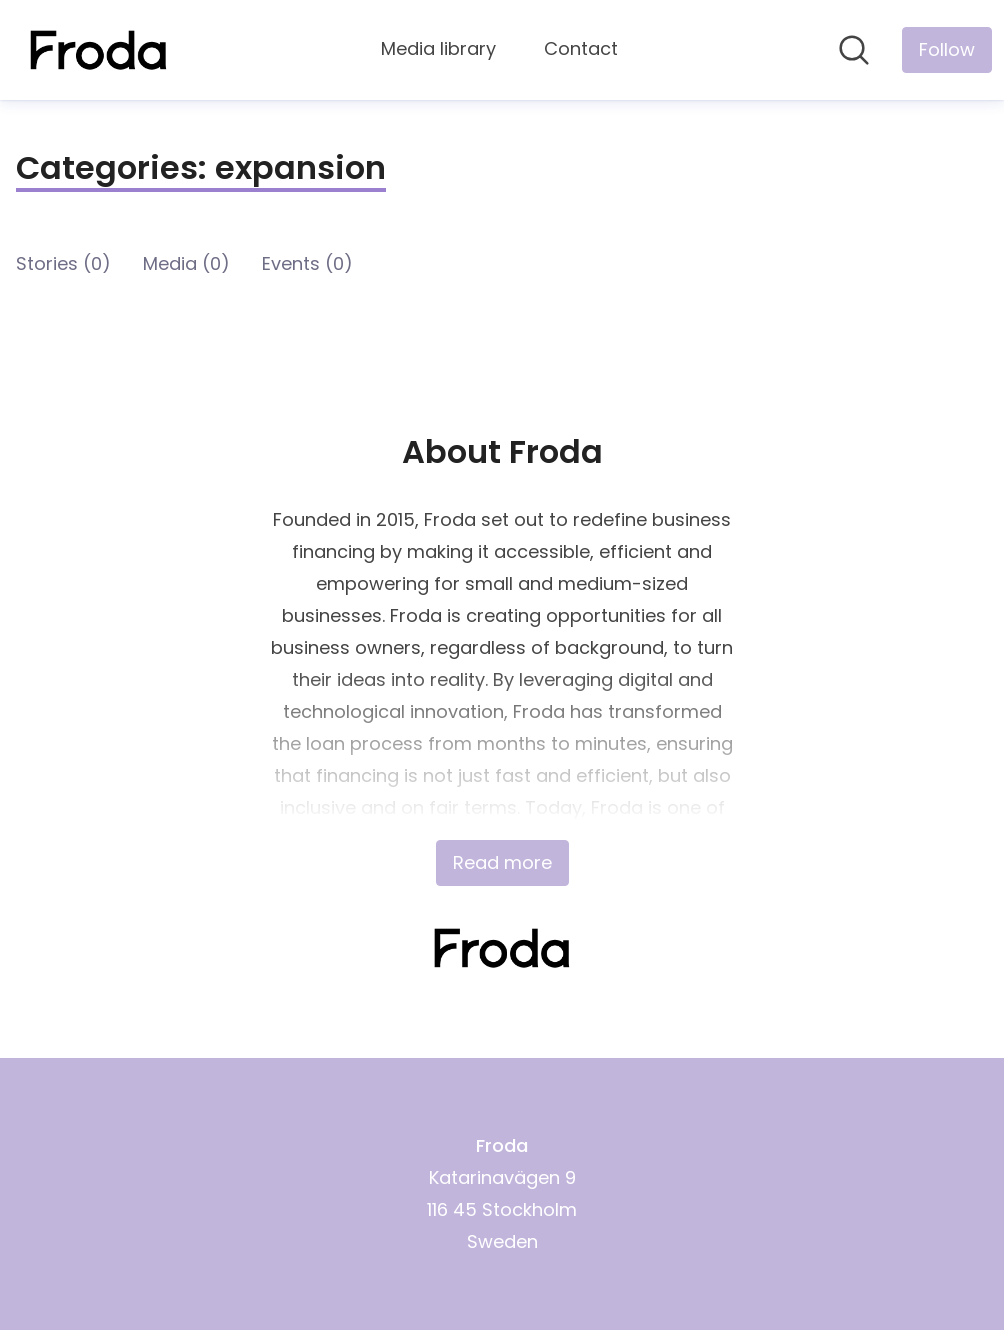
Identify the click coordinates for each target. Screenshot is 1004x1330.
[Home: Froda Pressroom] (98, 50)
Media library (438, 48)
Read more (502, 862)
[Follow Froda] (947, 50)
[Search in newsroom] (854, 50)
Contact (581, 48)
